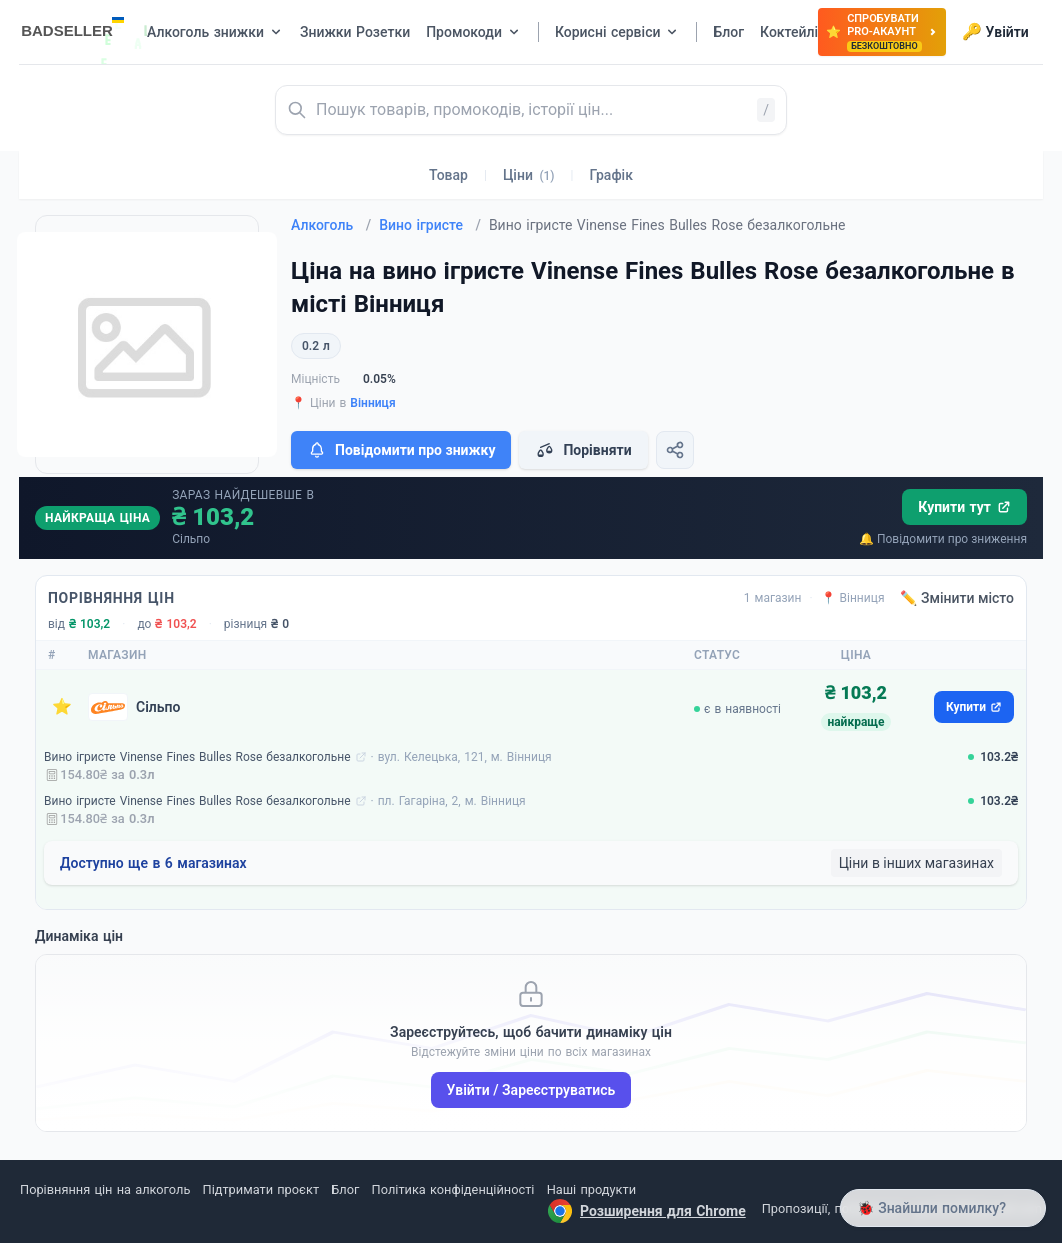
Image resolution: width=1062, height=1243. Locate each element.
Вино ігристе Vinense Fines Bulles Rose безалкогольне (197, 757)
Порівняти (583, 450)
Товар (448, 175)
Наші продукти (591, 1189)
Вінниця (372, 403)
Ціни (529, 175)
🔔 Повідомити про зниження (943, 539)
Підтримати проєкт (261, 1189)
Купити (974, 707)
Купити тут (964, 507)
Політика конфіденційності (453, 1189)
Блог (345, 1189)
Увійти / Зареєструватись (531, 1090)
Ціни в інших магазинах (916, 863)
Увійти (995, 32)
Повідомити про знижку (401, 450)
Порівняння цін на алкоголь (105, 1189)
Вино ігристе (430, 225)
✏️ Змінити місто (957, 598)
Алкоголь (331, 225)
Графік (611, 175)
